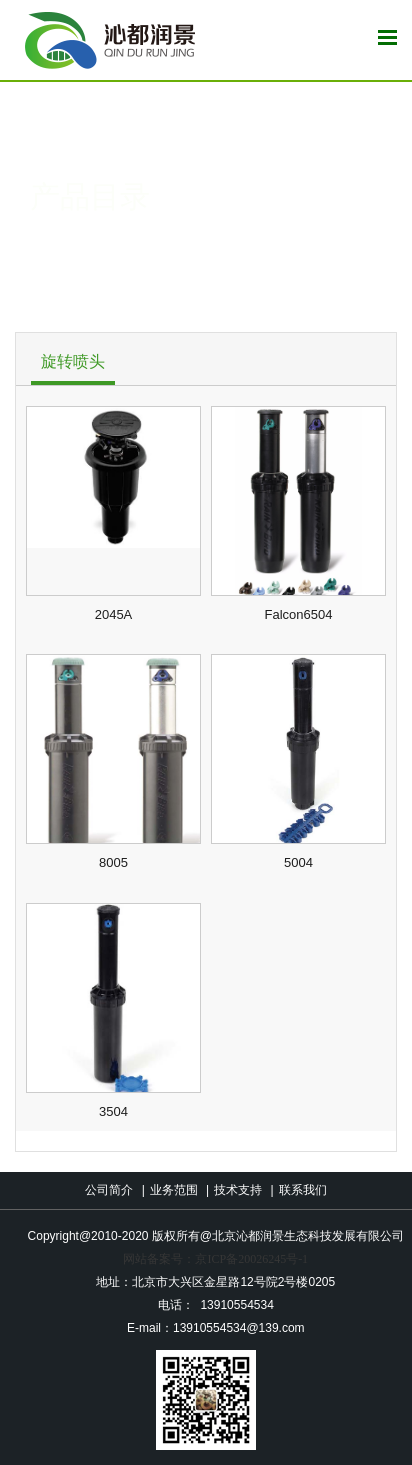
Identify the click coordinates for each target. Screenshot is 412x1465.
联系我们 (303, 1190)
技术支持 (238, 1190)
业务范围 (174, 1190)
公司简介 (109, 1190)
